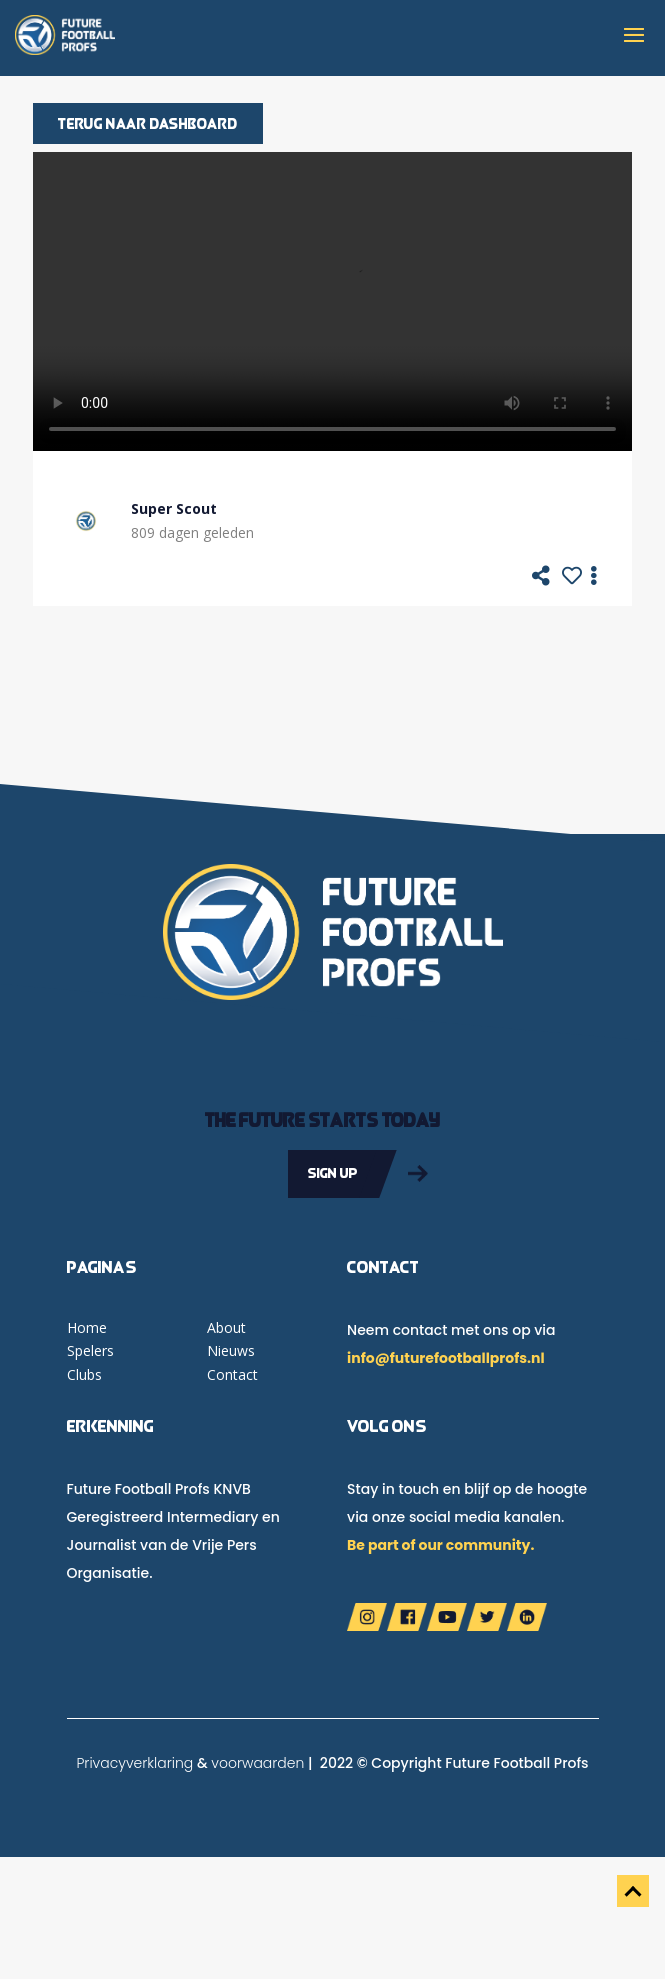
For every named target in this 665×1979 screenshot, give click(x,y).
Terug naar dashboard (148, 123)
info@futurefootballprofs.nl (445, 1358)
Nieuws (231, 1350)
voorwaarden (257, 1763)
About (226, 1327)
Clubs (84, 1374)
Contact (232, 1374)
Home (87, 1327)
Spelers (90, 1350)
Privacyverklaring (134, 1763)
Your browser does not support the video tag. (332, 301)
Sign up (333, 1173)
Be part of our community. (440, 1545)
